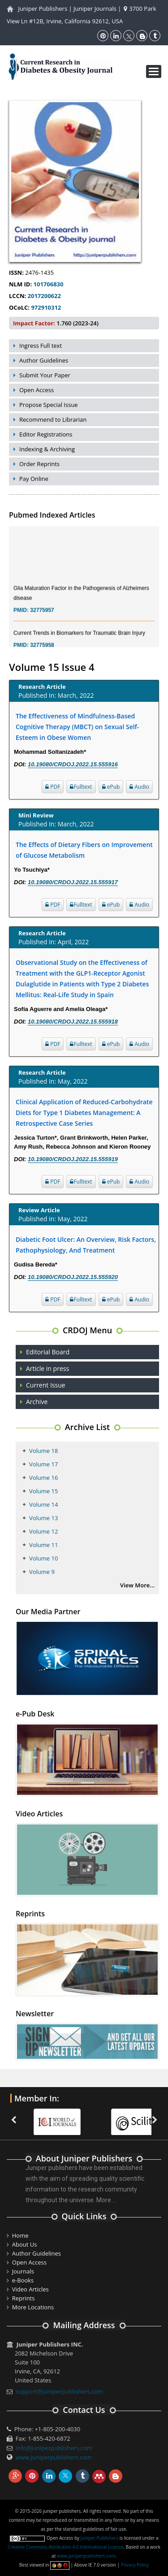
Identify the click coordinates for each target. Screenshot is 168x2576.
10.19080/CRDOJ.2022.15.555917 (73, 882)
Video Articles (30, 2289)
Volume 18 (43, 1451)
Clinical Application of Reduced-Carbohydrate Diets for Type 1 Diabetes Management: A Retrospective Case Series (84, 1113)
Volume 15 (43, 1491)
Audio (139, 787)
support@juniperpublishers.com (59, 2391)
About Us (24, 2244)
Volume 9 (42, 1572)
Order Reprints (39, 464)
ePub (111, 787)
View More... (137, 1585)
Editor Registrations (46, 434)
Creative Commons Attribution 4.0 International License (65, 2547)
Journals (23, 2271)
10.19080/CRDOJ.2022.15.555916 (73, 764)
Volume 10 (43, 1558)
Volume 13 (43, 1518)
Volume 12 (43, 1531)
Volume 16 (43, 1478)
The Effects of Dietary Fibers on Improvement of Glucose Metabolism (84, 850)
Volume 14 (43, 1504)
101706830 (47, 284)
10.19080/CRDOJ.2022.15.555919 (73, 1159)
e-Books (23, 2280)
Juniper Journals (94, 8)
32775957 (42, 618)
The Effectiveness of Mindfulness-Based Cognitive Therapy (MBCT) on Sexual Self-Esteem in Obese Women (77, 727)
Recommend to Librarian (52, 419)
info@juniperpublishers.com (54, 2448)
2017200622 (43, 296)
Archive (36, 1401)
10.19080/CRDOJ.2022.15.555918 (73, 1021)
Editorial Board (47, 1352)
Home (20, 2235)
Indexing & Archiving (47, 449)
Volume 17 (43, 1464)
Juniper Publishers (42, 8)
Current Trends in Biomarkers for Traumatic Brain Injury (79, 641)
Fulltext (81, 787)
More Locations (33, 2307)
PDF (52, 787)
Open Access (36, 390)
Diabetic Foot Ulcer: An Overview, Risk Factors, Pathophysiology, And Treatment (86, 1244)
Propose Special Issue (48, 405)
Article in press (47, 1368)
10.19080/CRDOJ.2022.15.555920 (73, 1277)
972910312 (45, 307)
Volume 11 (43, 1545)
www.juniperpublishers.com (54, 2457)
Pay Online (33, 479)
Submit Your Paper (44, 375)
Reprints (23, 2298)
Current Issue (45, 1385)
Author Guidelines (43, 360)
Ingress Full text (40, 345)
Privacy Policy (135, 2565)
